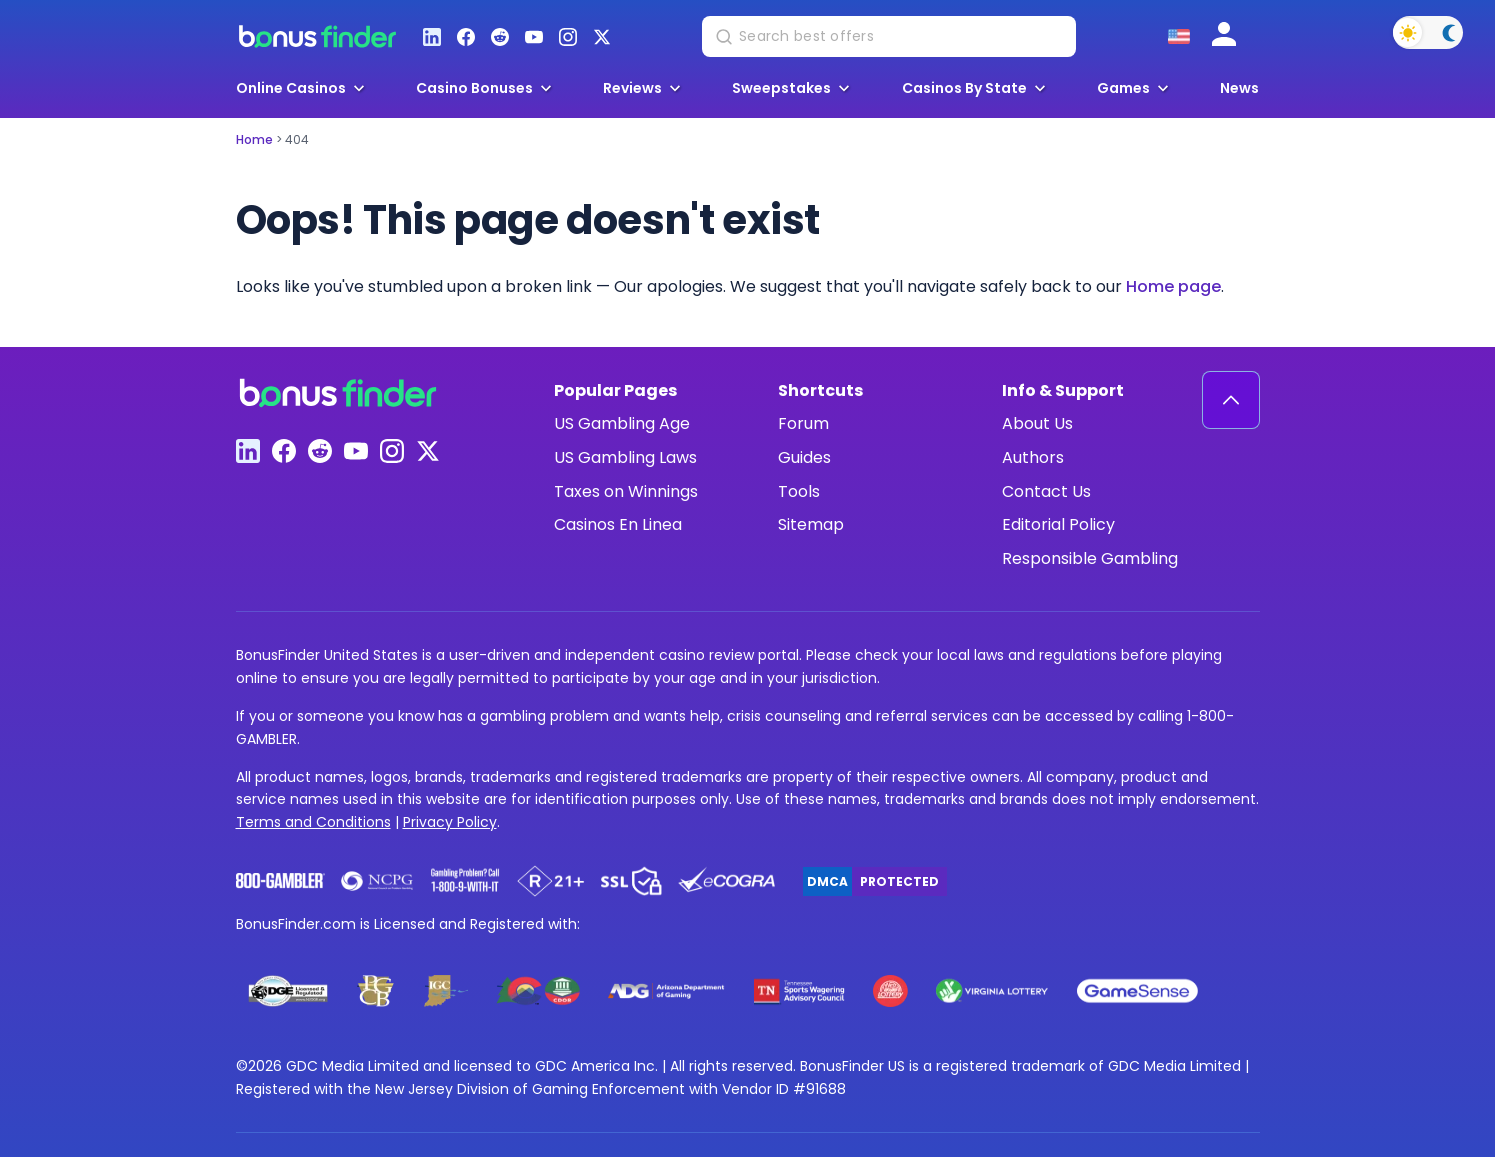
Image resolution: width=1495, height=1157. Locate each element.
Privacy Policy (450, 822)
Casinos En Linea (618, 524)
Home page (1173, 286)
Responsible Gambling (1090, 558)
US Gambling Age (622, 423)
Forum (803, 423)
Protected (899, 881)
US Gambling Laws (625, 457)
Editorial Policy (1058, 524)
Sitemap (811, 524)
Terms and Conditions (313, 822)
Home (254, 139)
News (1239, 88)
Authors (1033, 457)
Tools (799, 491)
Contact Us (1046, 491)
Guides (804, 457)
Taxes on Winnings (626, 491)
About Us (1037, 423)
